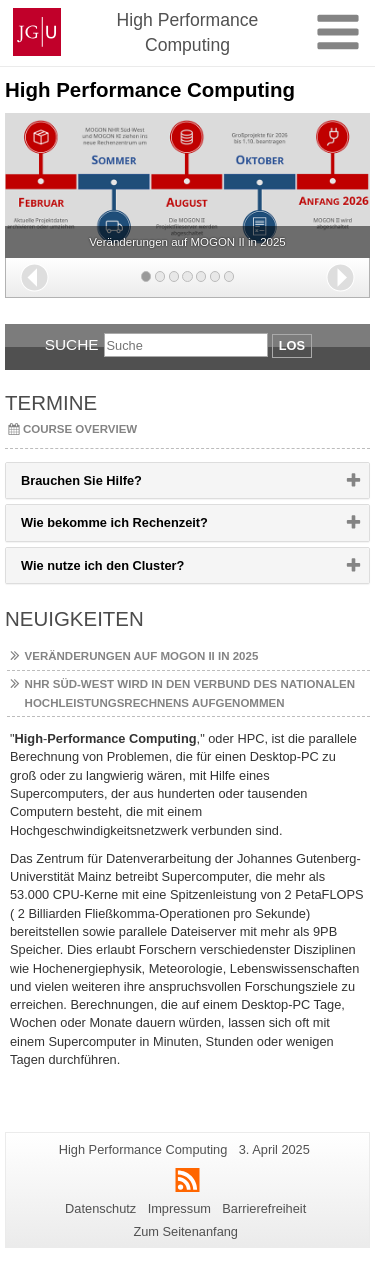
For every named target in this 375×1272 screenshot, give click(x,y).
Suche (72, 344)
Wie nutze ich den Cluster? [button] (134, 570)
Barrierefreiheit (264, 1208)
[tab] (187, 480)
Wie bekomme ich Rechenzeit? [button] (146, 527)
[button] (34, 277)
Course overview (80, 429)
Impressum (179, 1208)
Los (292, 345)
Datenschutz (100, 1208)
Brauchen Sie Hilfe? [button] (113, 485)
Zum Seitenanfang (185, 1231)
